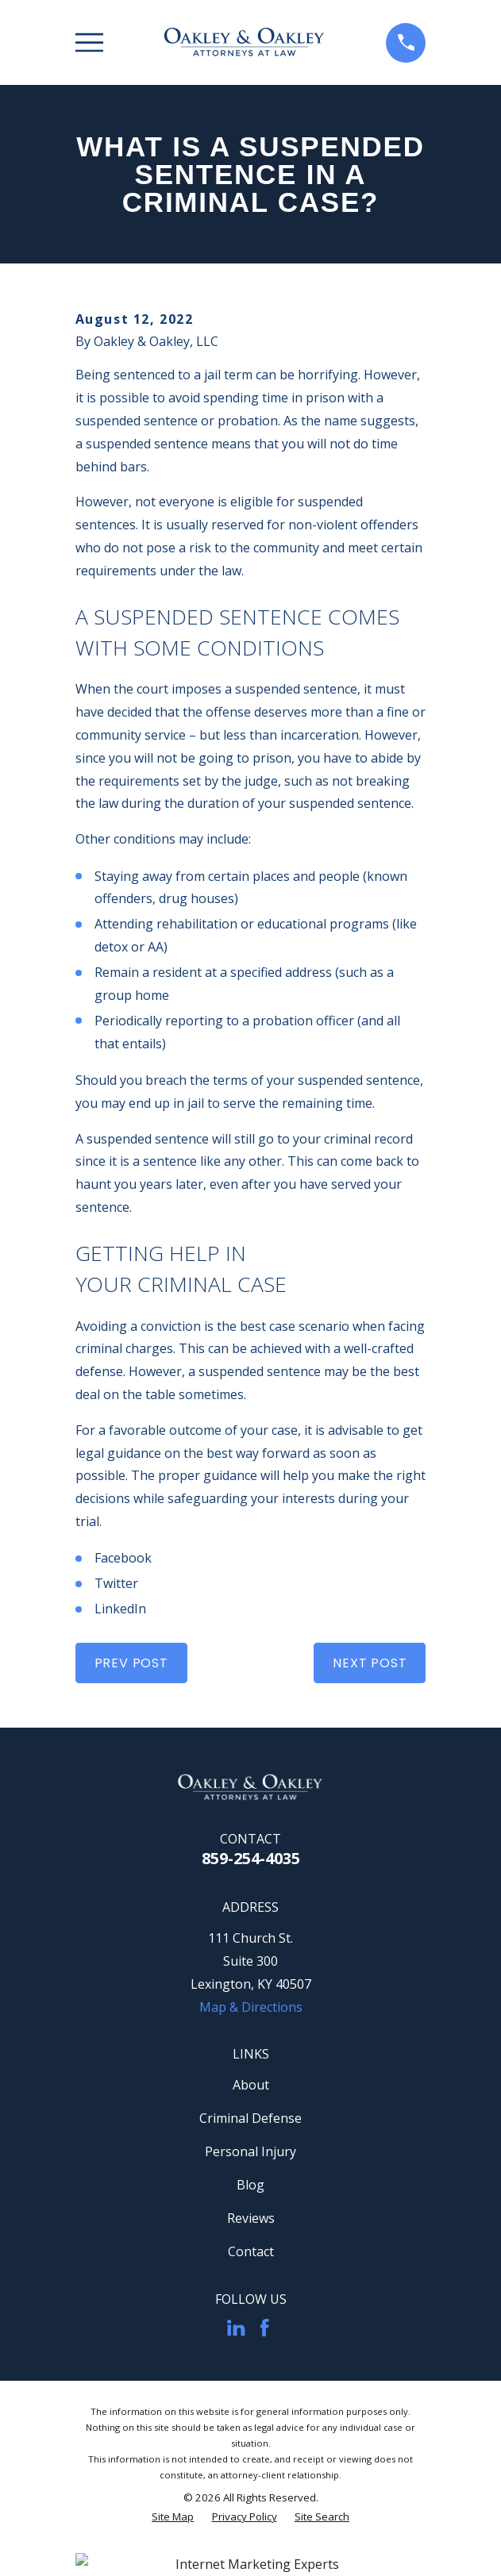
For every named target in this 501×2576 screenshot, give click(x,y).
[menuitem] (173, 2517)
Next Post (370, 1663)
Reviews (251, 2218)
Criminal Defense (250, 2118)
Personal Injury (250, 2151)
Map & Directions (251, 2007)
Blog (250, 2184)
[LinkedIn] (236, 2327)
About (251, 2084)
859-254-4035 (251, 1858)
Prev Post (131, 1663)
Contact (251, 2251)
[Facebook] (264, 2327)
